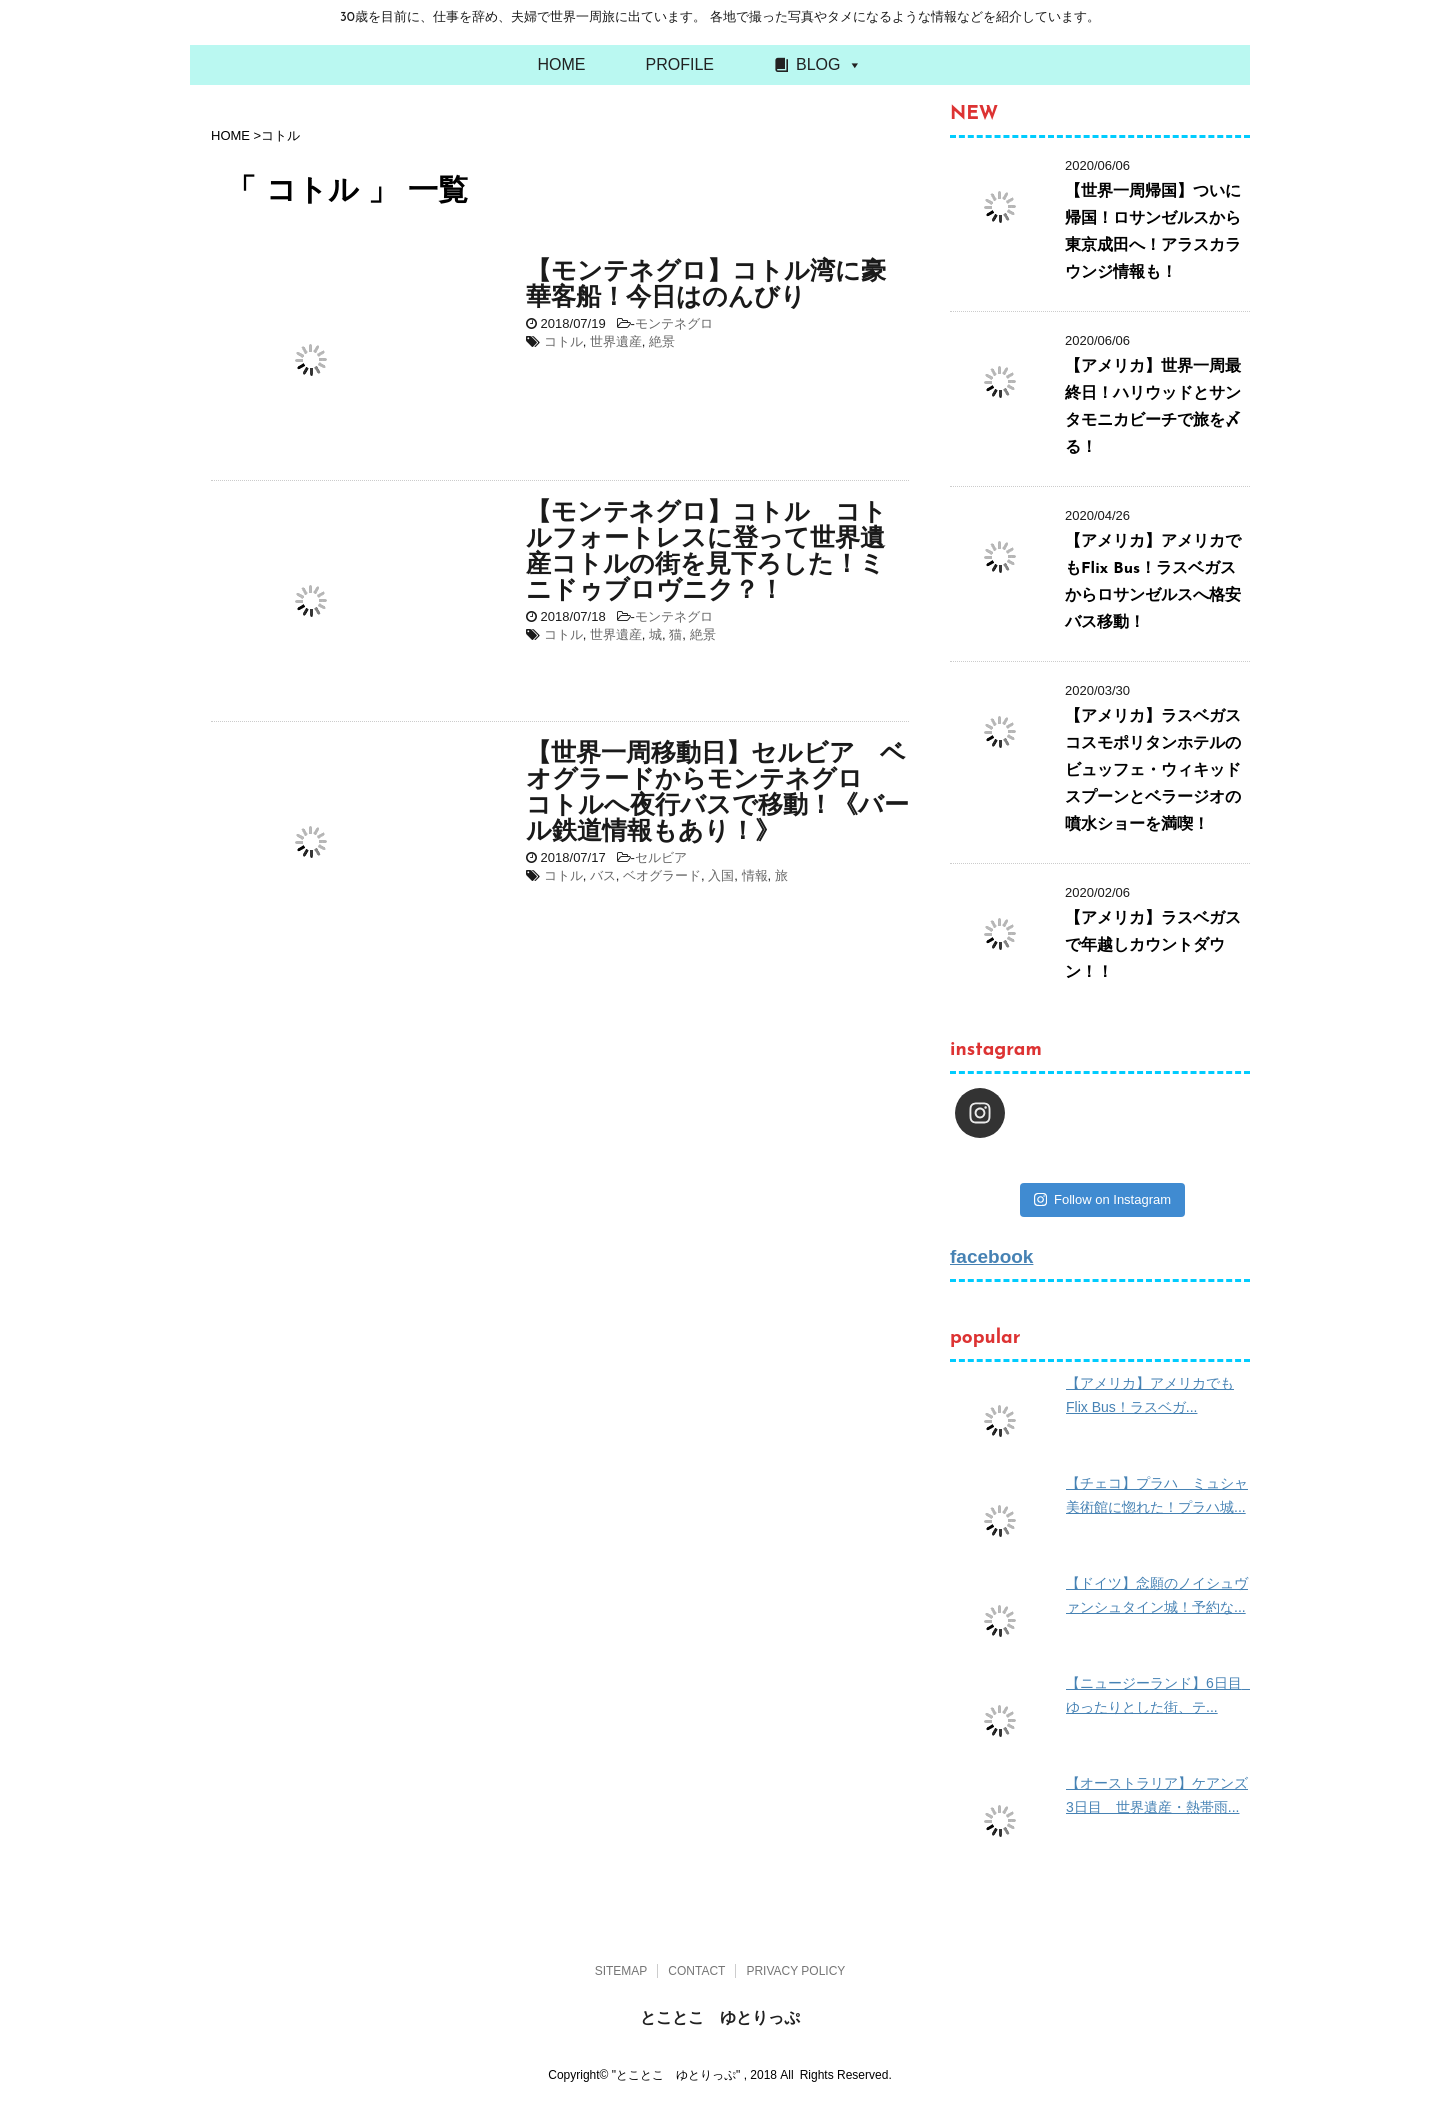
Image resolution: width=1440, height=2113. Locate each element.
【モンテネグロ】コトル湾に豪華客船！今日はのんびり (706, 285)
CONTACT (696, 1971)
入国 (721, 875)
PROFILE (680, 64)
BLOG (818, 64)
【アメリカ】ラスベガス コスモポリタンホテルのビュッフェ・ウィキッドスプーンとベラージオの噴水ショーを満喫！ (1161, 771)
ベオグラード (662, 875)
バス (603, 875)
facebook (991, 1256)
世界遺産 (616, 341)
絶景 (662, 341)
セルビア (661, 857)
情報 (755, 875)
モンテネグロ (674, 323)
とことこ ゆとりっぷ (720, 2017)
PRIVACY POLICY (795, 1971)
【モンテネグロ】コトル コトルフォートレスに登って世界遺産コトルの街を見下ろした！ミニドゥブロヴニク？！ (706, 552)
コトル (563, 341)
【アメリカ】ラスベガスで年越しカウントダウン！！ (1153, 946)
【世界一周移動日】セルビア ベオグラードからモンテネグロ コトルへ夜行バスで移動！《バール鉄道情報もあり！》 (717, 793)
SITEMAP (621, 1971)
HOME (562, 64)
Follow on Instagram (1102, 1199)
